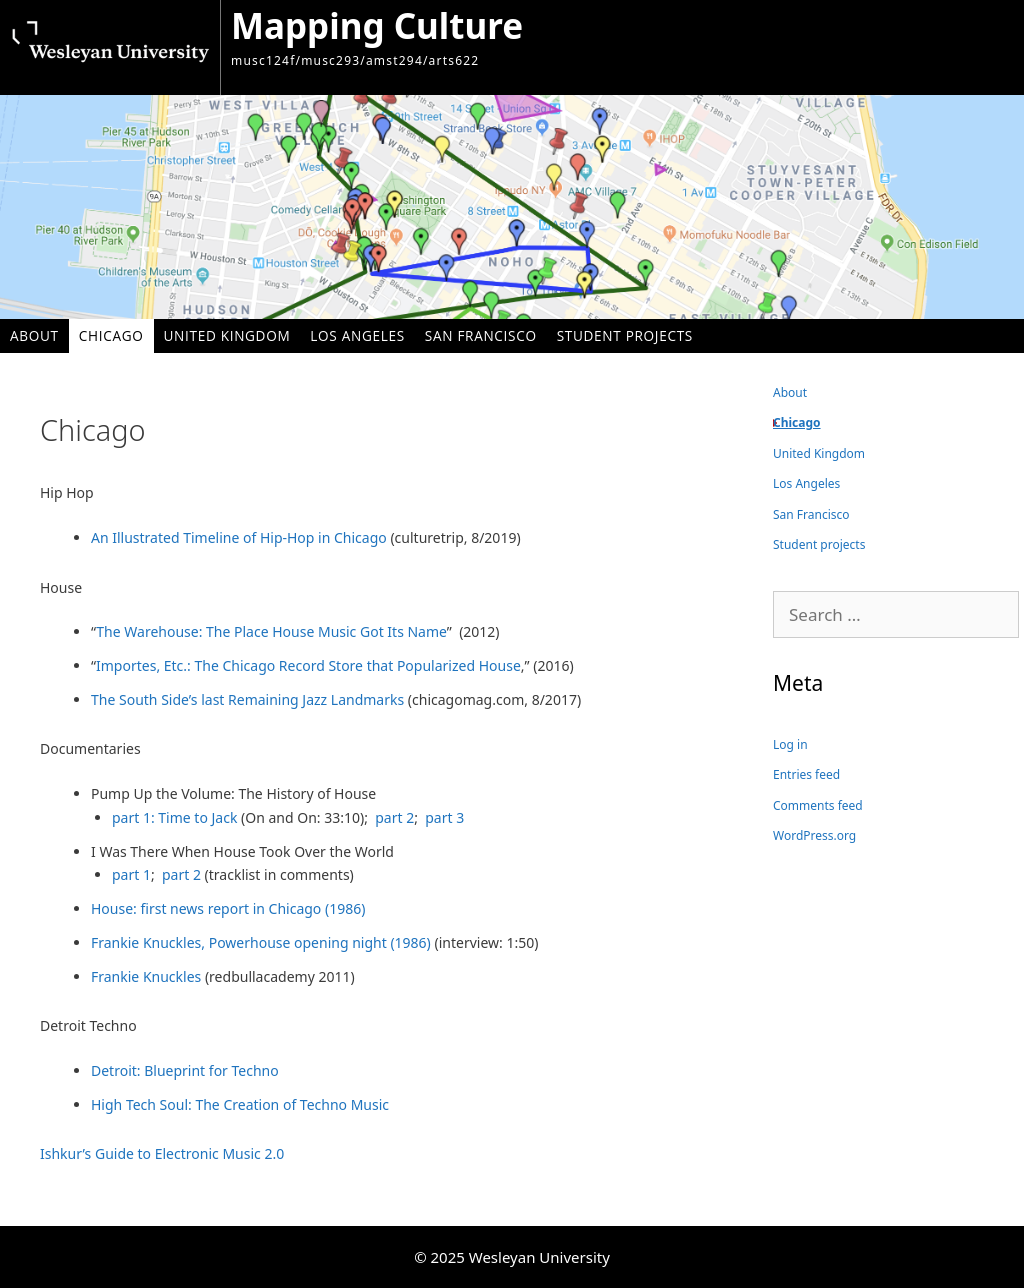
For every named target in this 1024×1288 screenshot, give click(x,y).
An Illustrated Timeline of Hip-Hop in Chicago (239, 537)
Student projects (625, 335)
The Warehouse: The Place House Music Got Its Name (271, 631)
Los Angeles (357, 335)
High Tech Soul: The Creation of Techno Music (240, 1104)
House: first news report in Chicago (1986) (228, 908)
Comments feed (818, 805)
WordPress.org (814, 835)
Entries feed (806, 774)
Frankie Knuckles (146, 976)
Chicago (111, 335)
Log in (790, 744)
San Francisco (481, 335)
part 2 (394, 817)
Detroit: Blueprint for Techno (185, 1070)
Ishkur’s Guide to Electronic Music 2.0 (164, 1153)
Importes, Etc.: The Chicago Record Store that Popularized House (308, 665)
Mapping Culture (377, 25)
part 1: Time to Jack (176, 817)
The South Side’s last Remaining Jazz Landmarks (247, 699)
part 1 (131, 874)
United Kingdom (227, 335)
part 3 (444, 817)
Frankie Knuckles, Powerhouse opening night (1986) (262, 942)
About (34, 335)
